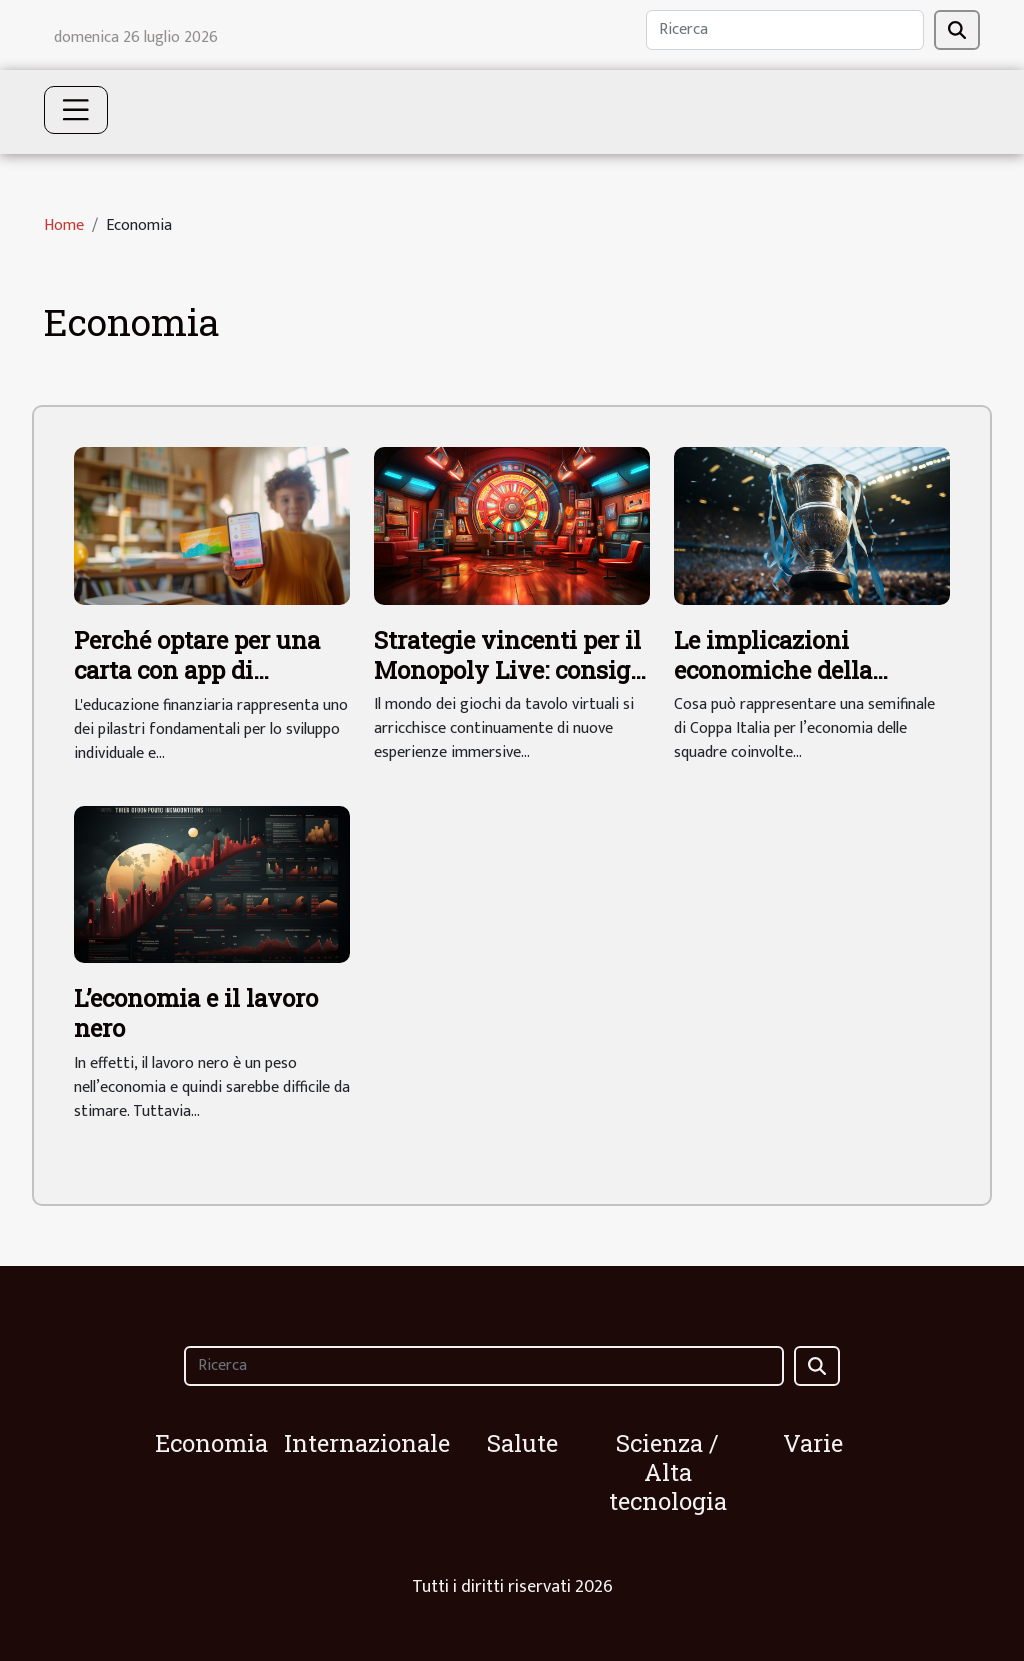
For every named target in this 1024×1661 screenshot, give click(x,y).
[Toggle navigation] (76, 110)
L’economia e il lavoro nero (196, 1013)
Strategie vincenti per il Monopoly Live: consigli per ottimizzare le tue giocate (510, 685)
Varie (813, 1443)
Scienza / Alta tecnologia (668, 1472)
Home (64, 225)
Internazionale (367, 1443)
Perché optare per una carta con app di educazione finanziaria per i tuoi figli (202, 685)
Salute (522, 1443)
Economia (211, 1443)
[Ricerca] (785, 30)
